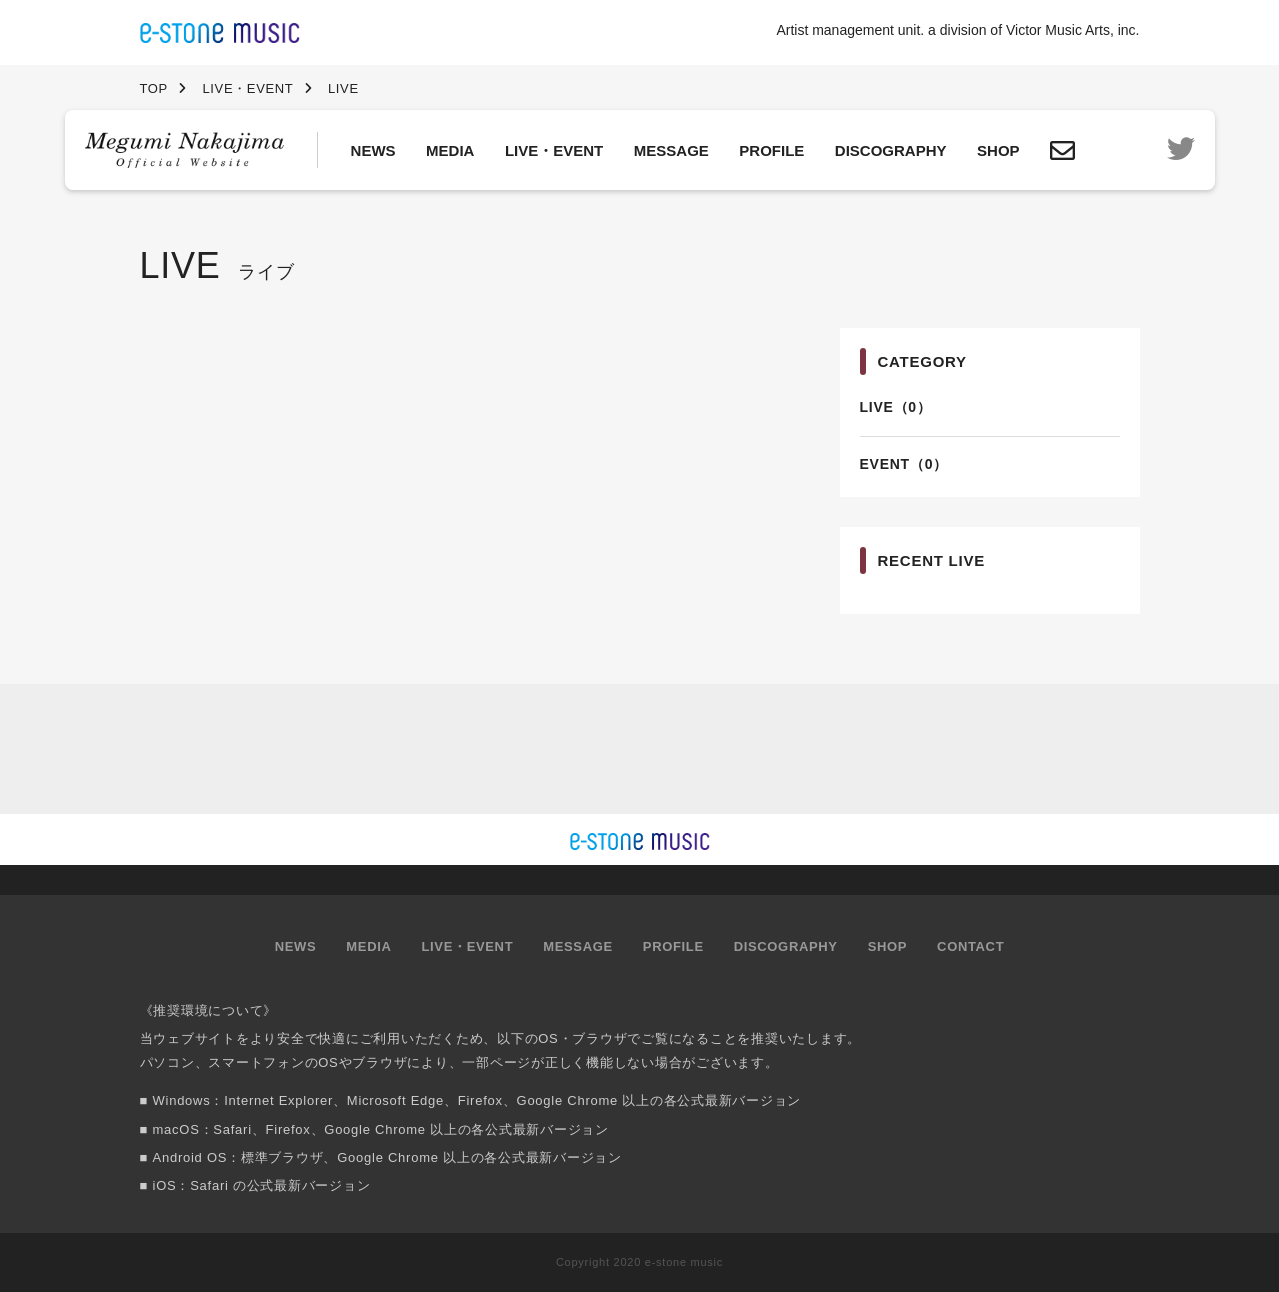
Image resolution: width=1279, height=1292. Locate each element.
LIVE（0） (896, 407)
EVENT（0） (904, 464)
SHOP (998, 150)
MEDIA (450, 150)
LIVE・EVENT (554, 150)
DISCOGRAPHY (891, 150)
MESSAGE (671, 150)
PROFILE (771, 150)
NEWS (373, 150)
